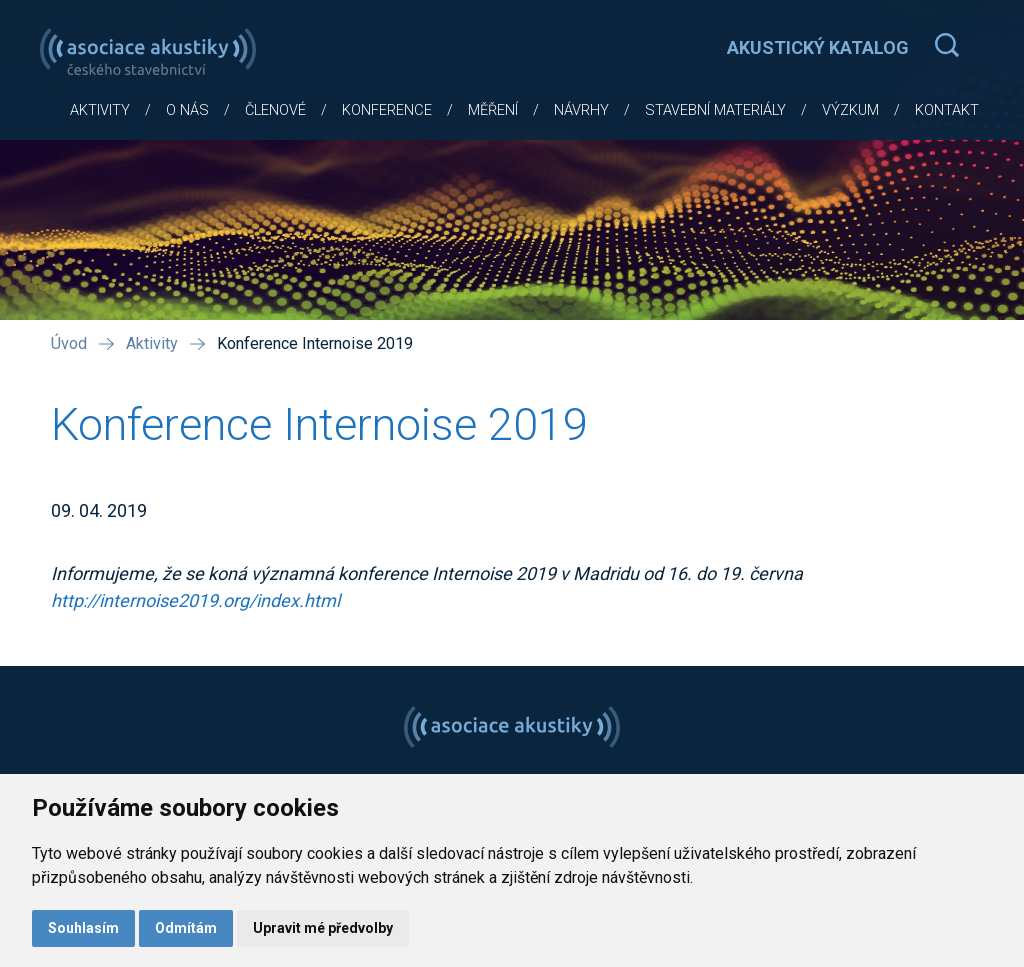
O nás (187, 110)
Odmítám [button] (186, 928)
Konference (387, 110)
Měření (493, 110)
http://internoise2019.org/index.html (195, 600)
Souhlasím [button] (83, 928)
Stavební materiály (715, 110)
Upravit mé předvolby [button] (323, 928)
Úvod (69, 343)
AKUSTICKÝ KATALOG (818, 47)
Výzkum (850, 110)
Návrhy (581, 110)
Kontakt (947, 110)
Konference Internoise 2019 (315, 343)
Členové (275, 110)
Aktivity (100, 110)
